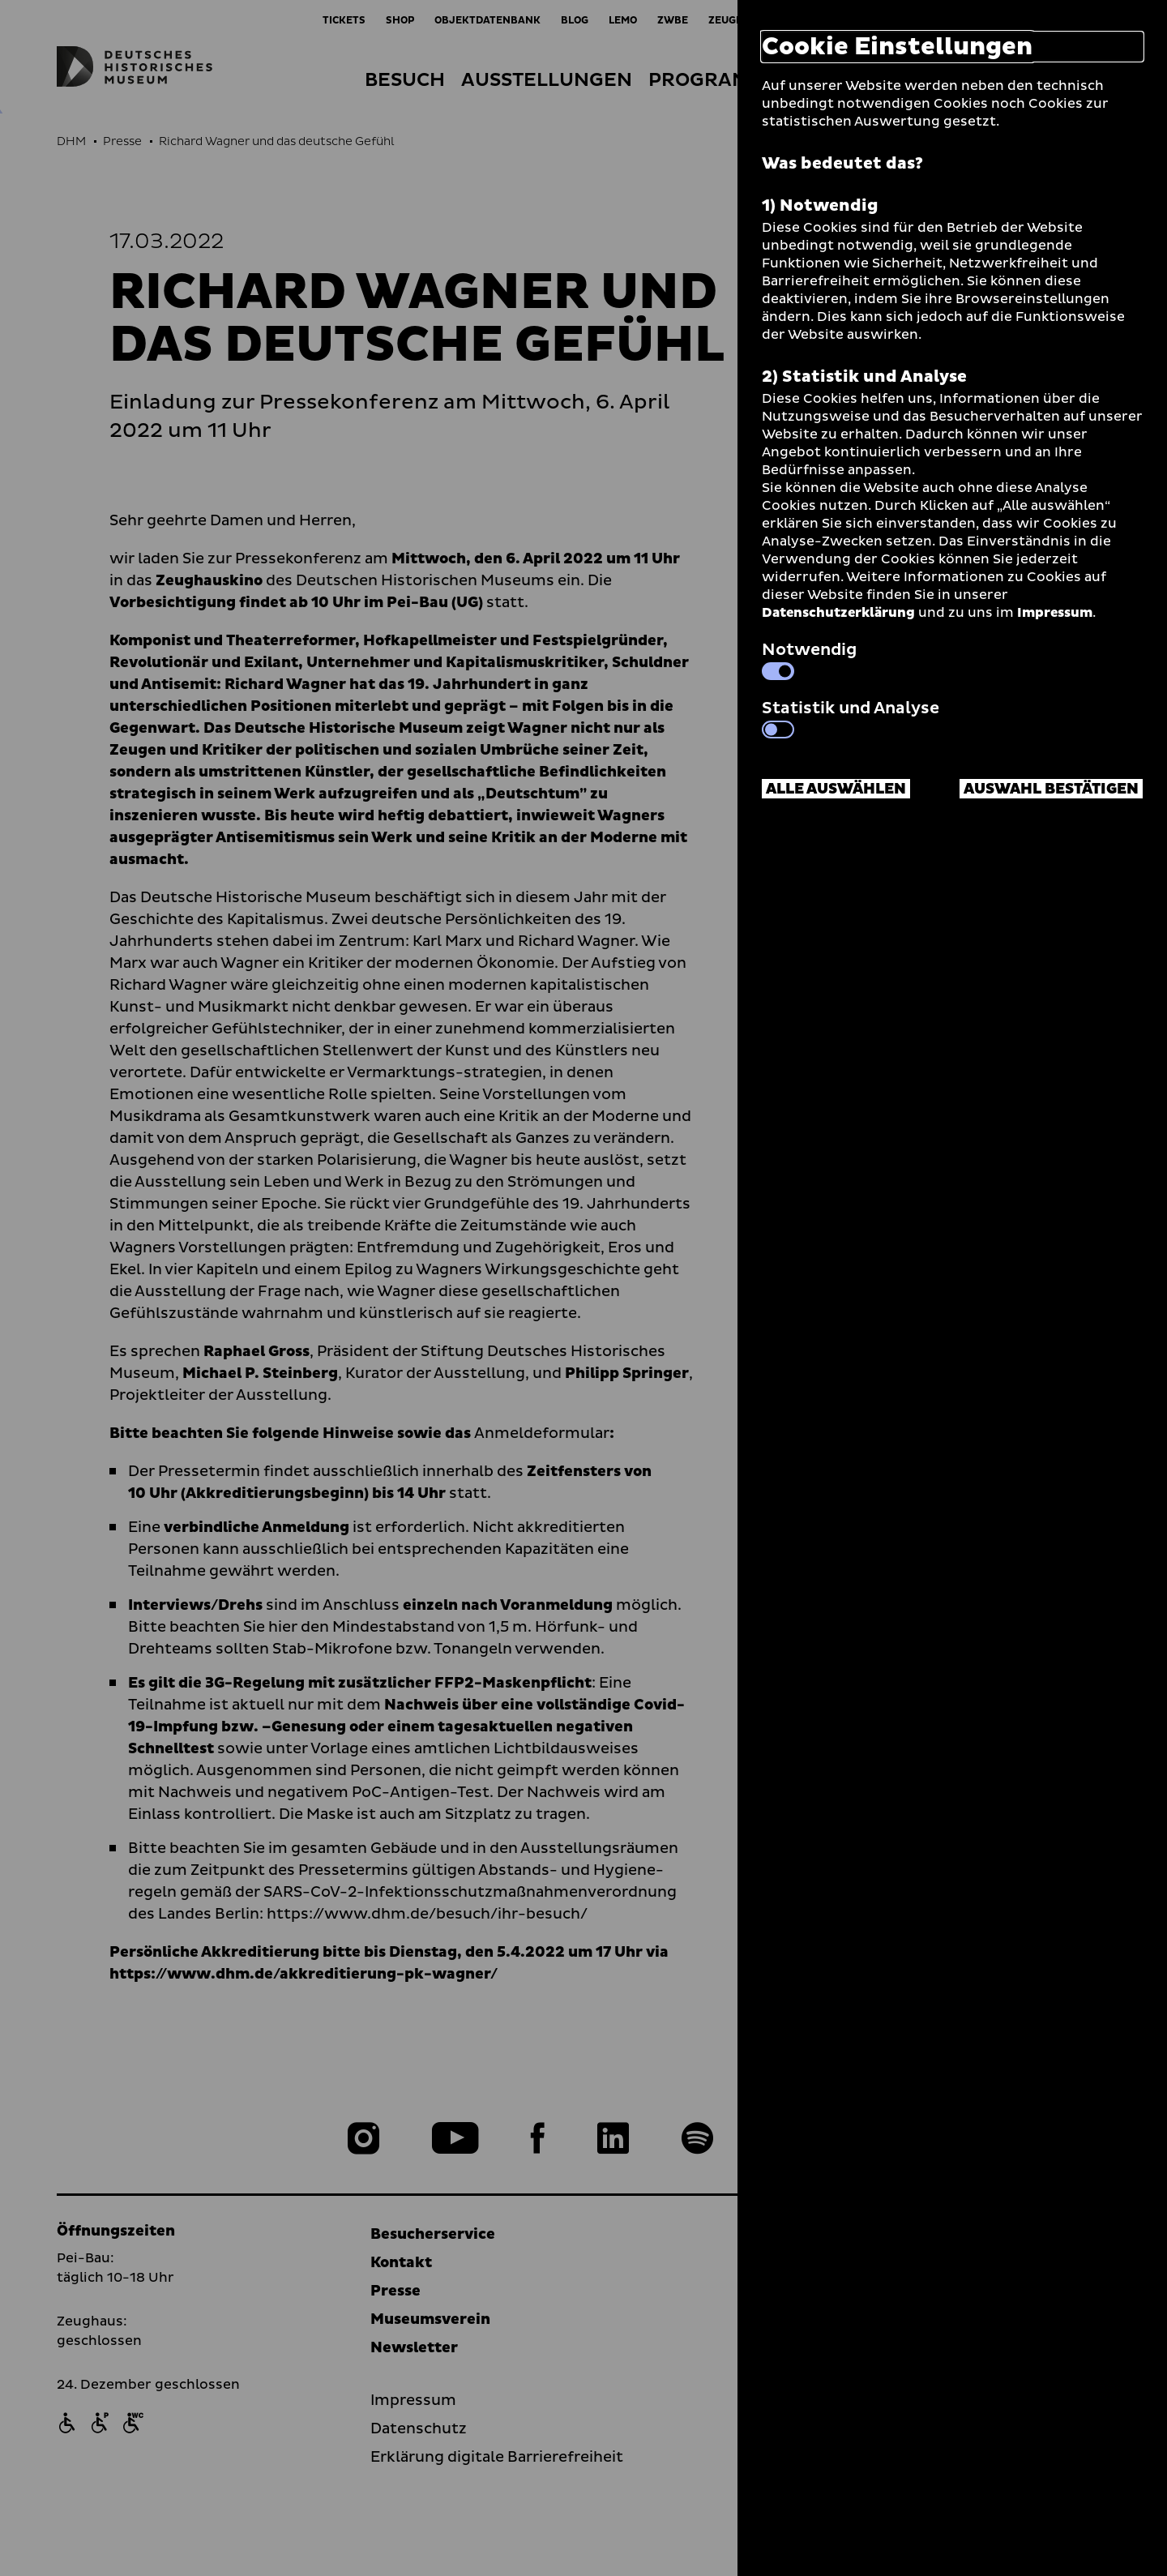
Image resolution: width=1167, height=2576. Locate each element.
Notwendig (809, 659)
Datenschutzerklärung (838, 613)
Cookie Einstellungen (897, 46)
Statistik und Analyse (850, 717)
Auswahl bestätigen (1051, 789)
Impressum (1054, 613)
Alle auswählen (836, 789)
